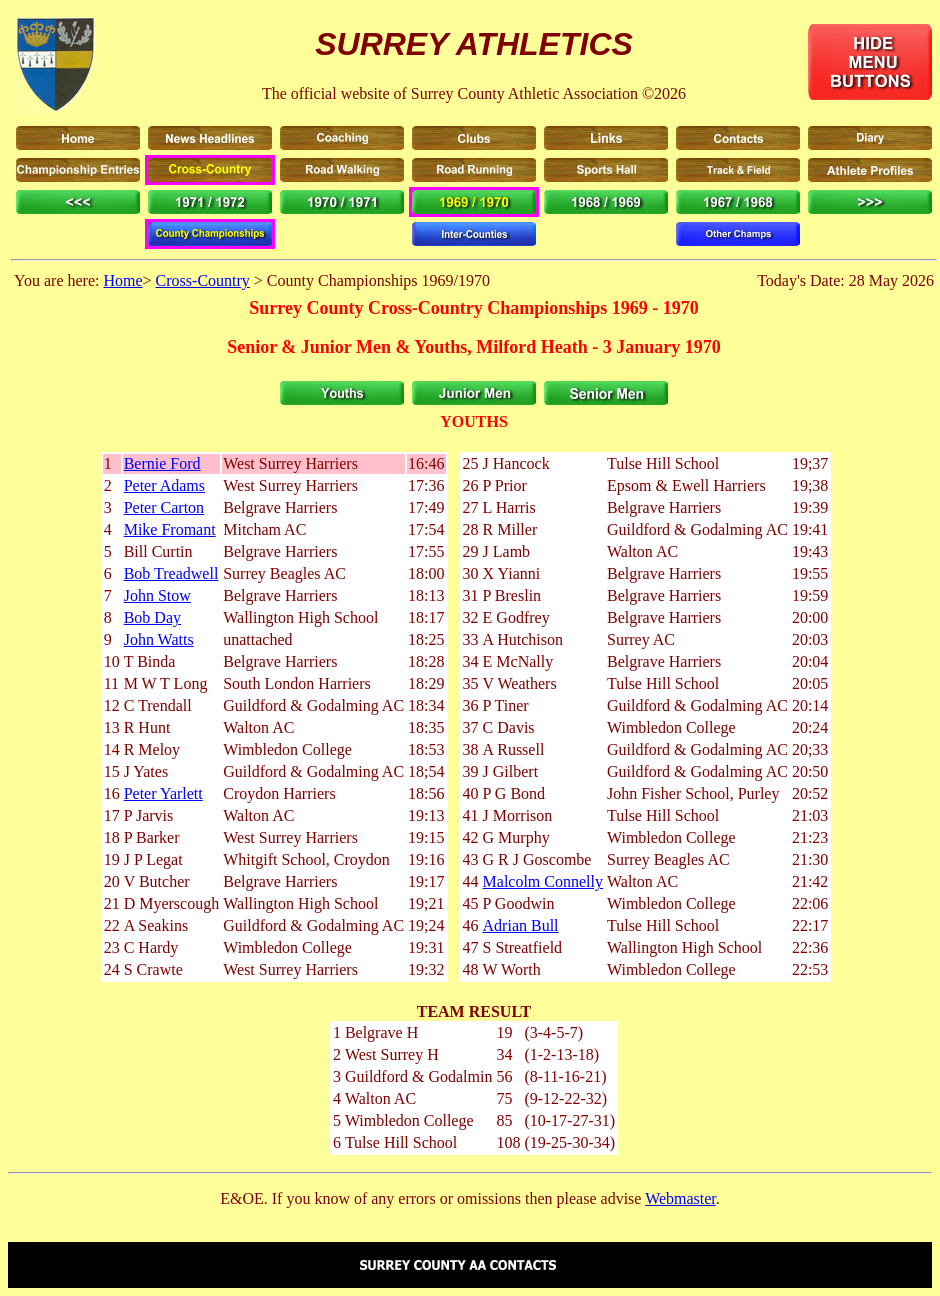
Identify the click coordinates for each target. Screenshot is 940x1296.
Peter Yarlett (163, 793)
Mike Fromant (170, 529)
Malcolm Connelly (543, 881)
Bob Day (152, 617)
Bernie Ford (162, 463)
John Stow (157, 595)
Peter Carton (164, 507)
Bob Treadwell (171, 573)
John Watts (159, 639)
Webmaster (680, 1198)
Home (122, 280)
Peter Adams (164, 485)
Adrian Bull (521, 925)
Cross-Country (203, 280)
